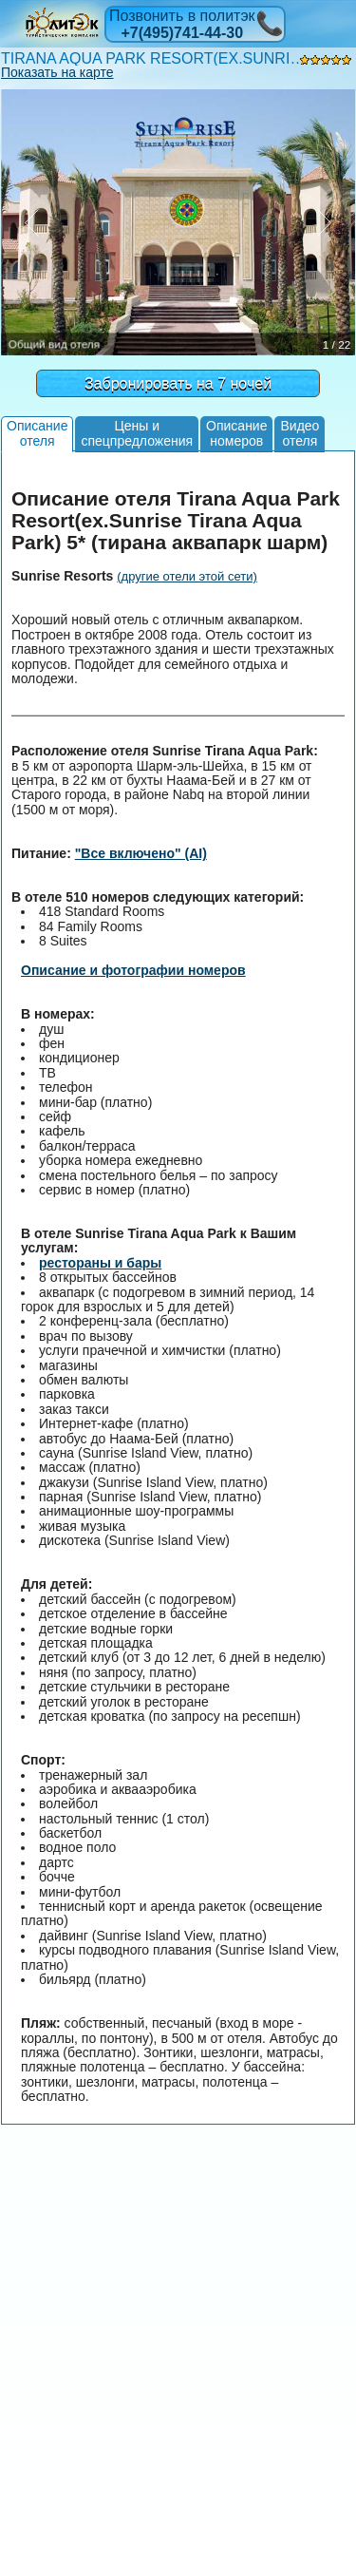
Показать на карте (57, 72)
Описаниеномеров (236, 433)
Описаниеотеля (37, 433)
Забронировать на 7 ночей (178, 383)
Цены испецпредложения (137, 433)
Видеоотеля (299, 433)
